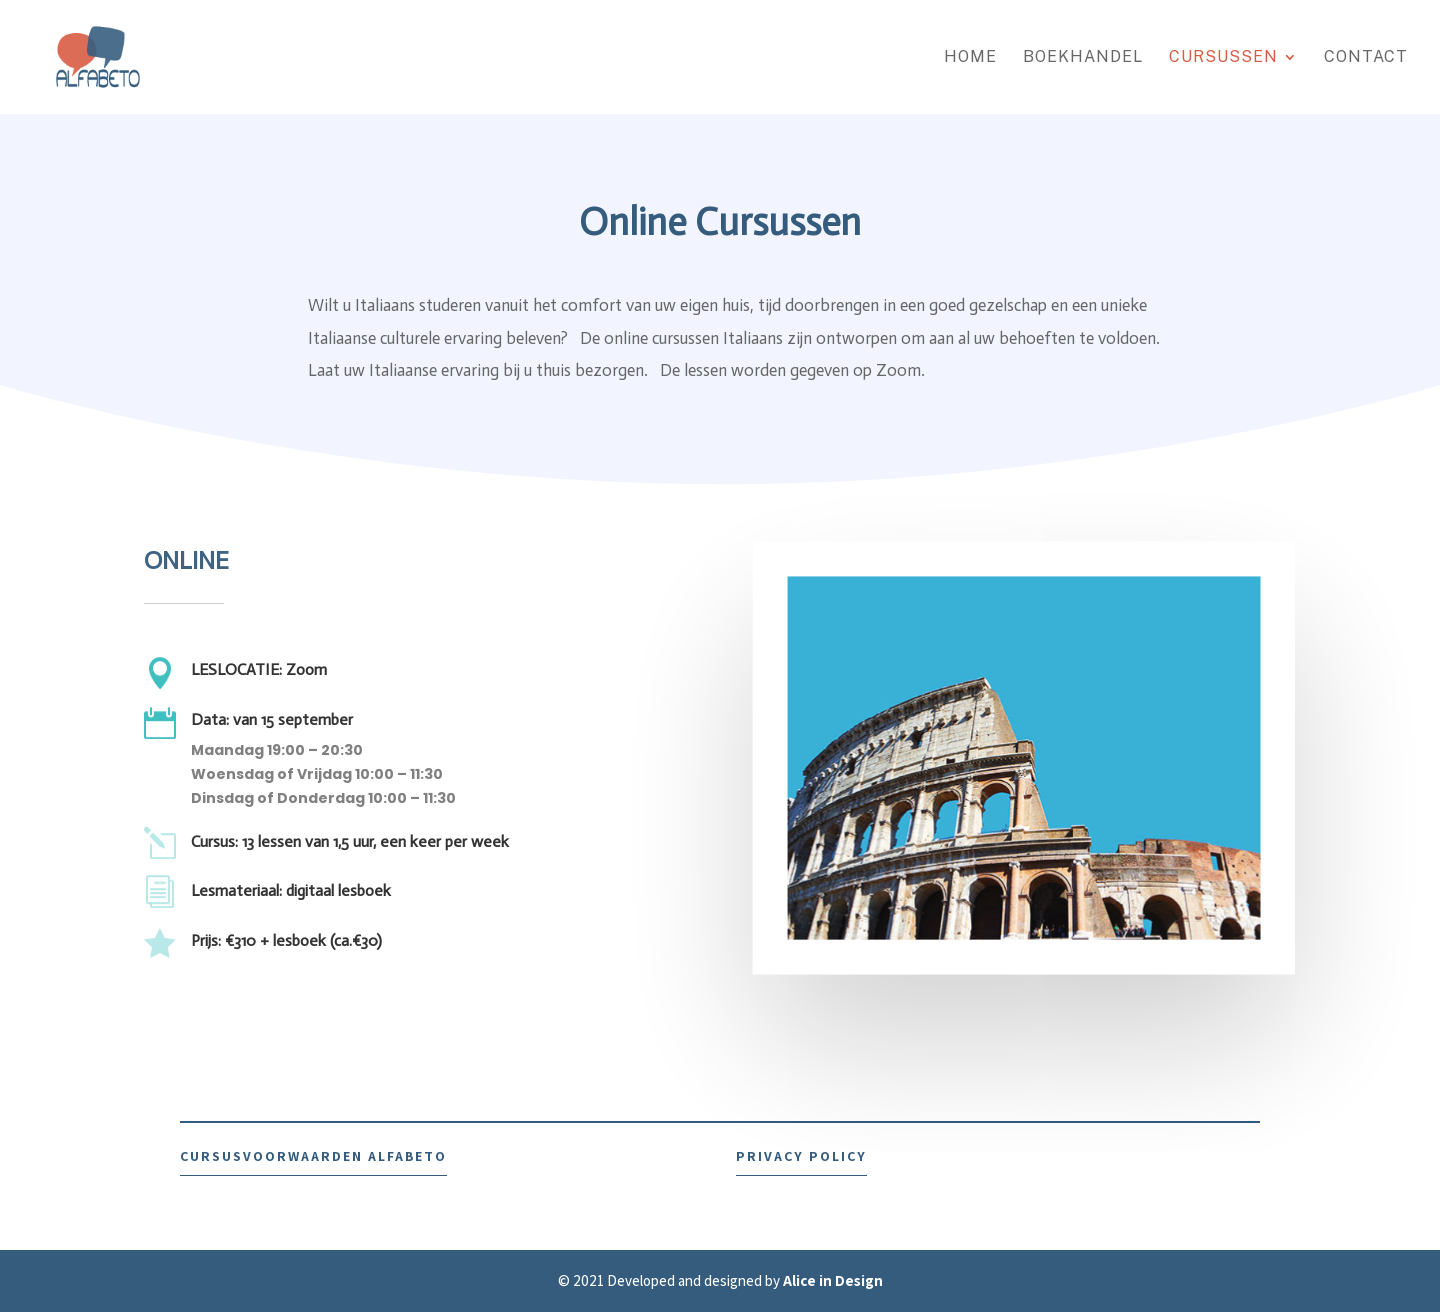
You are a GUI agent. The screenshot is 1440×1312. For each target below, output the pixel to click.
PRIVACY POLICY (801, 1156)
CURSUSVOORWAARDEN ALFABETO (313, 1156)
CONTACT (1366, 58)
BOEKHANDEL (1083, 58)
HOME (970, 58)
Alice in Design (833, 1280)
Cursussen (1223, 58)
